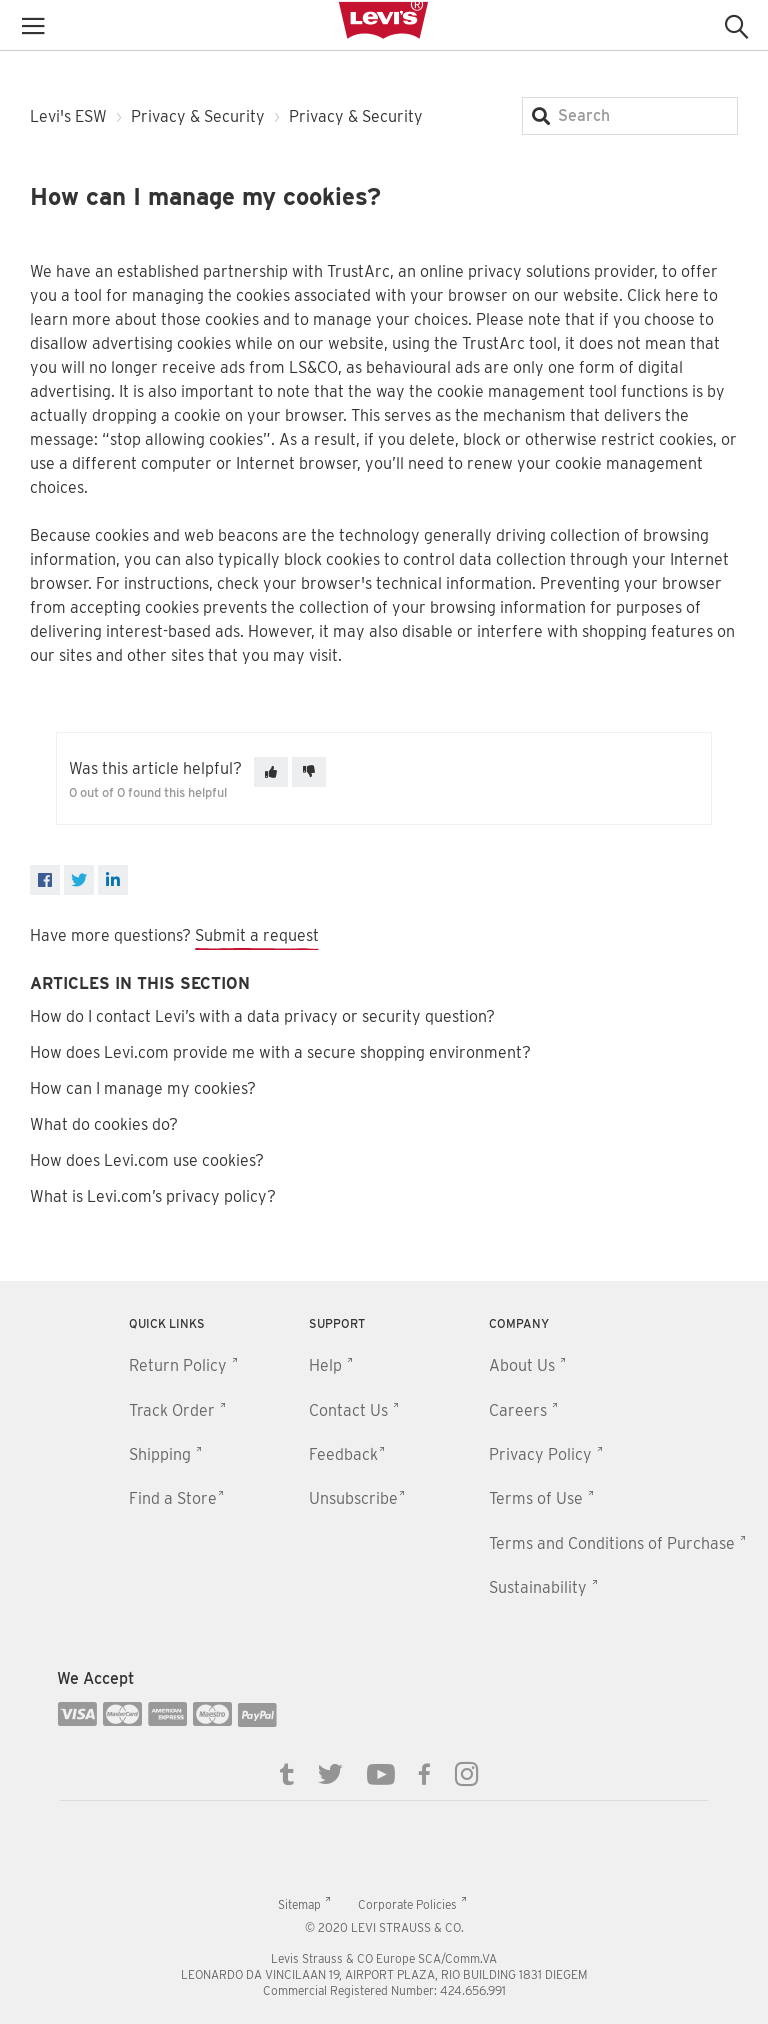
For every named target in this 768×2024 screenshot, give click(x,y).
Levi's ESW (68, 116)
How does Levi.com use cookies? (147, 1160)
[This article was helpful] (271, 772)
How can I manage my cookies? (143, 1088)
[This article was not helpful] (309, 772)
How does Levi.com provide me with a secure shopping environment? (280, 1052)
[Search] (630, 116)
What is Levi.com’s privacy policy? (153, 1196)
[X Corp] (79, 880)
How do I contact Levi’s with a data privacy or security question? (262, 1016)
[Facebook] (45, 880)
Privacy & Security (198, 116)
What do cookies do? (104, 1124)
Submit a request (257, 935)
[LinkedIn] (113, 880)
